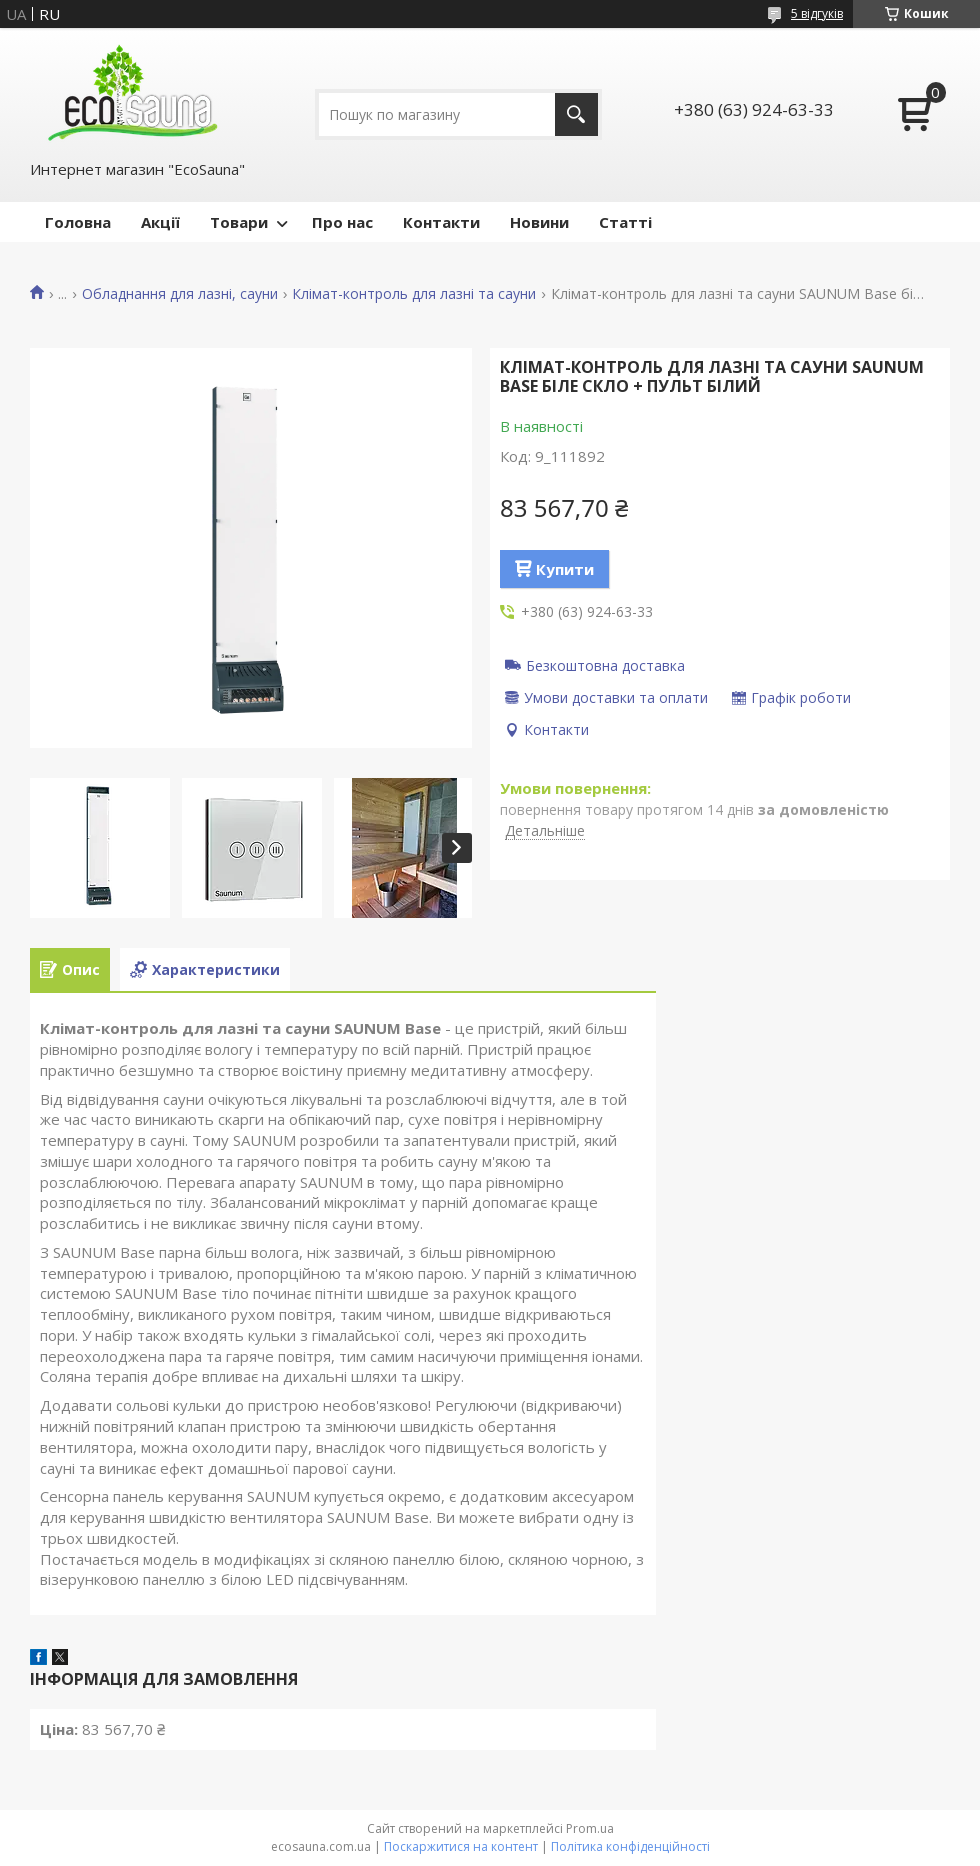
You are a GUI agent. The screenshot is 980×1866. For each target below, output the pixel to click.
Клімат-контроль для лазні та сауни (414, 294)
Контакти (441, 222)
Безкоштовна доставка (605, 665)
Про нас (342, 222)
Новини (539, 222)
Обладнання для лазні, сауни (180, 294)
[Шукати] (576, 114)
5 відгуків (817, 13)
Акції (160, 222)
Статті (625, 222)
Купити (565, 569)
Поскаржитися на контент (461, 1846)
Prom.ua (590, 1828)
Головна (78, 222)
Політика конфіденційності (630, 1846)
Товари (239, 222)
